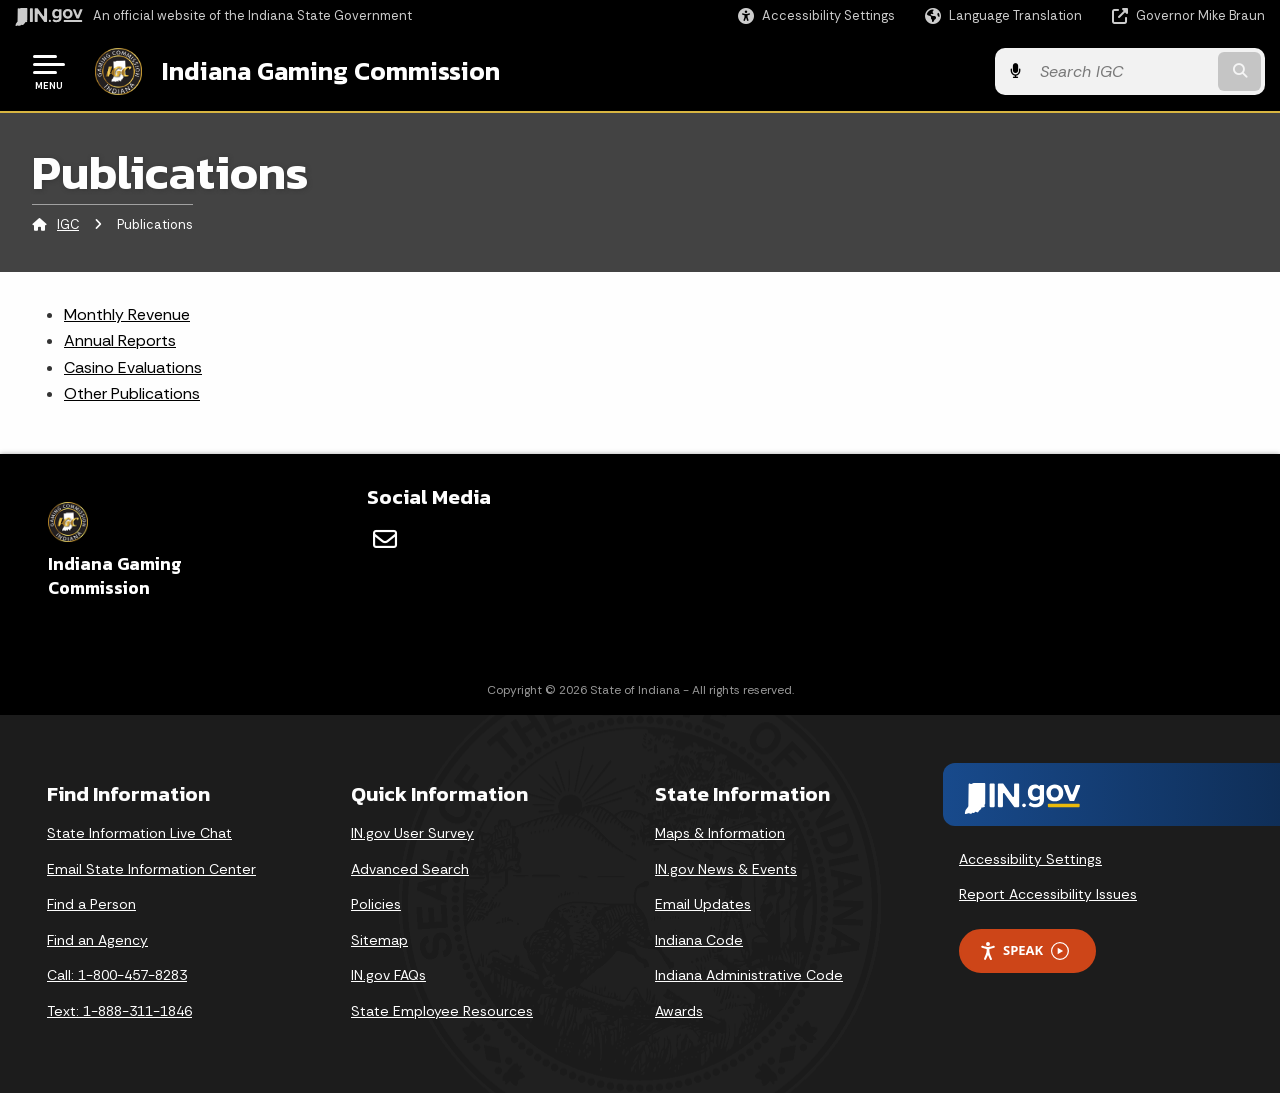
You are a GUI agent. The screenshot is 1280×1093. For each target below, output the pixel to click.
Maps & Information (720, 833)
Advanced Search (410, 869)
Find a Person (91, 904)
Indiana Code (699, 940)
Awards (679, 1011)
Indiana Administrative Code (749, 975)
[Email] (385, 539)
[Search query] (1122, 71)
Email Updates (703, 904)
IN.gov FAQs (388, 975)
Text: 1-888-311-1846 (119, 1011)
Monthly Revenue (127, 314)
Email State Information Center (151, 869)
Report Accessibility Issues (1048, 894)
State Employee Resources (442, 1011)
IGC (68, 224)
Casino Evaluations (133, 367)
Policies (376, 904)
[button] (816, 15)
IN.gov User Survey (412, 833)
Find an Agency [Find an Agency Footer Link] (97, 940)
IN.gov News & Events (726, 869)
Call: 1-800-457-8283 (117, 975)
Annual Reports (120, 340)
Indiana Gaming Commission (331, 71)
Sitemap (379, 940)
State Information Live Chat (139, 833)
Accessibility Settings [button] (1030, 859)
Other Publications (132, 393)
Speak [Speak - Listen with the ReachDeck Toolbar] (1024, 950)
